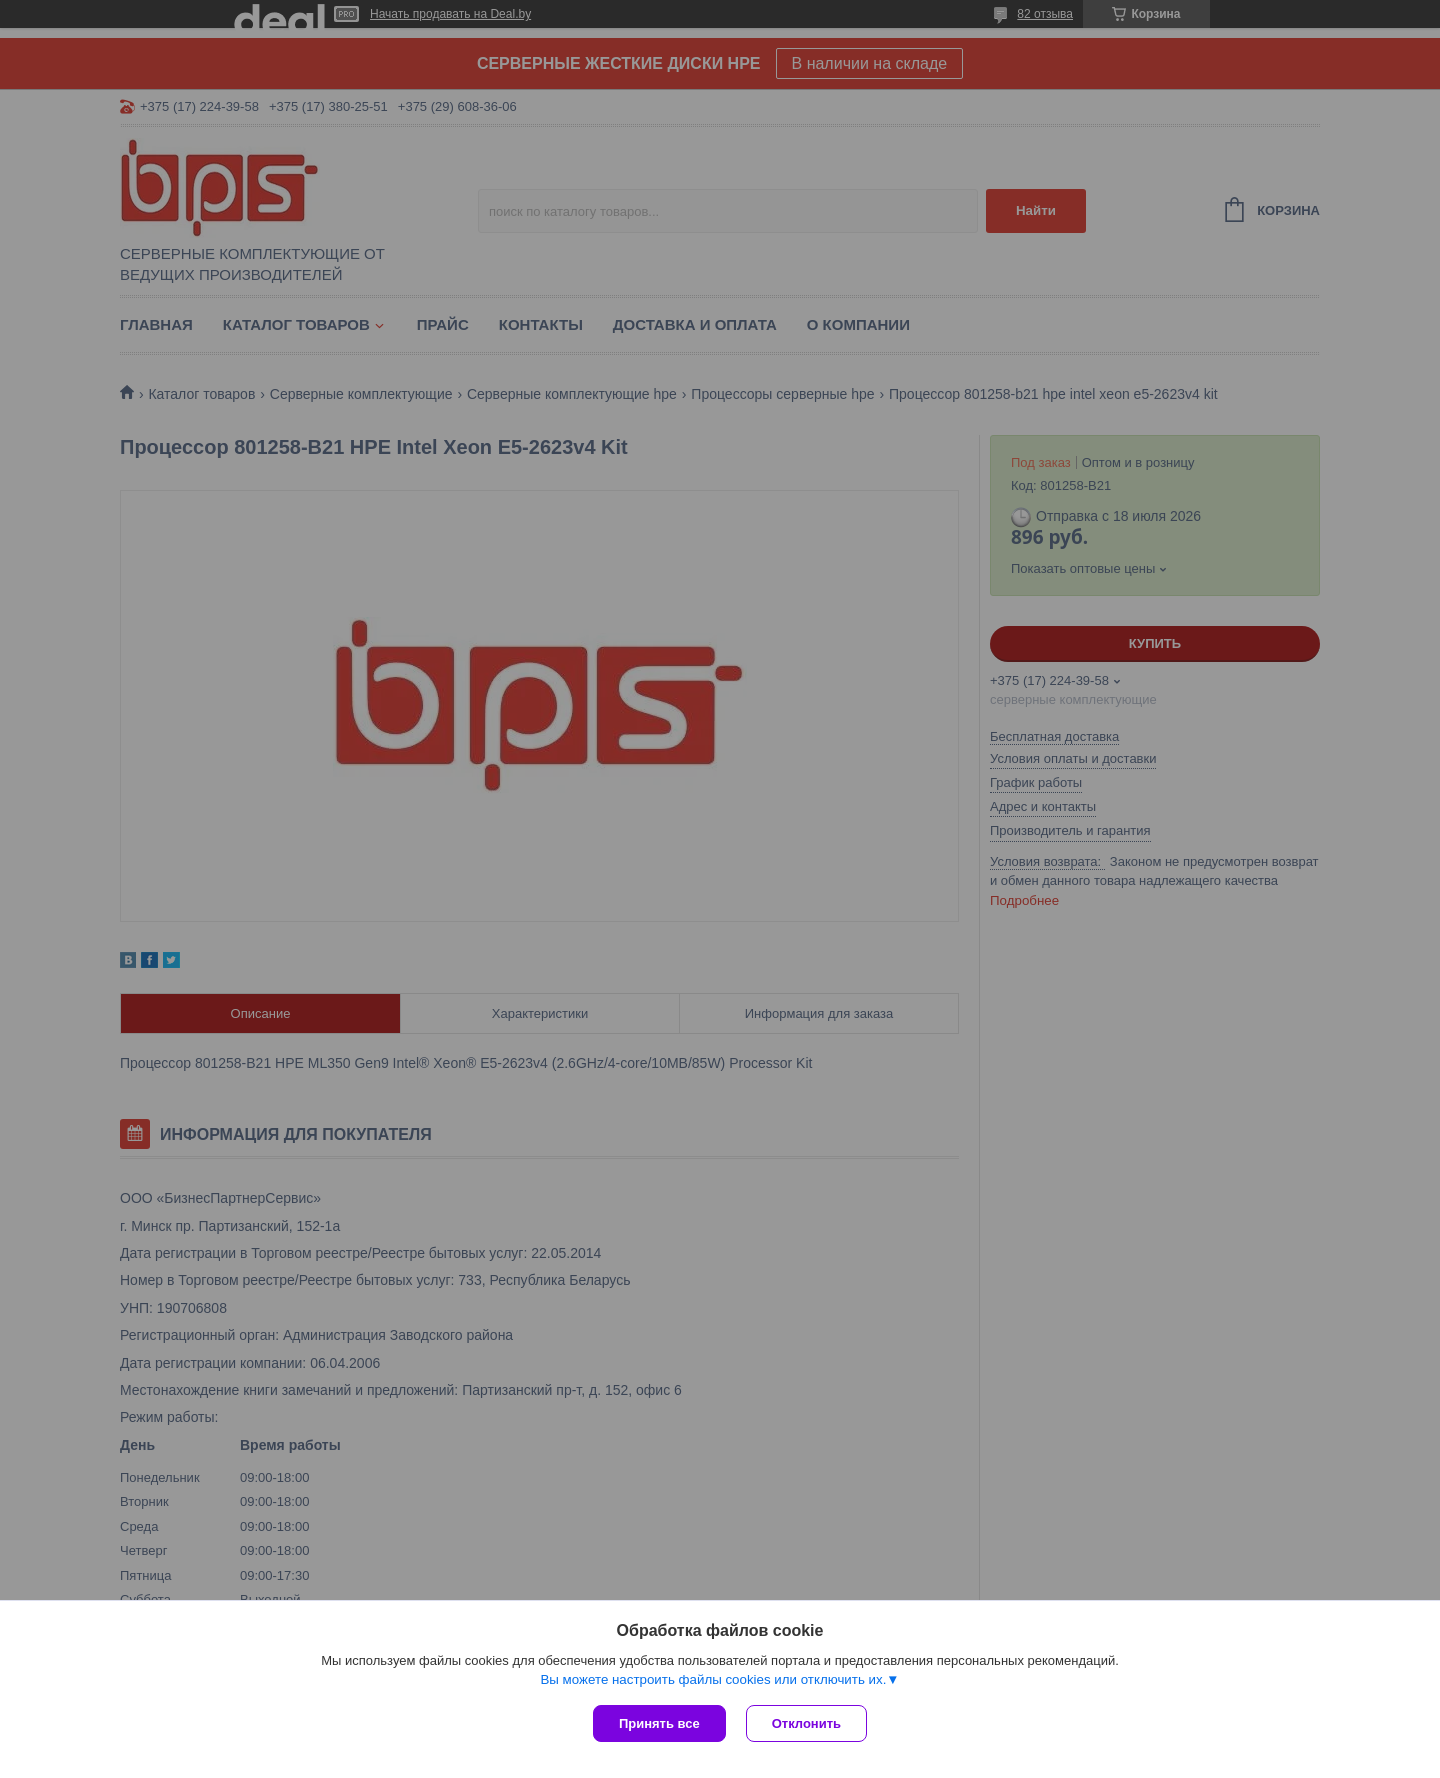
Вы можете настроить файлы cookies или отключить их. (713, 1679)
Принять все (659, 1723)
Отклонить (806, 1723)
